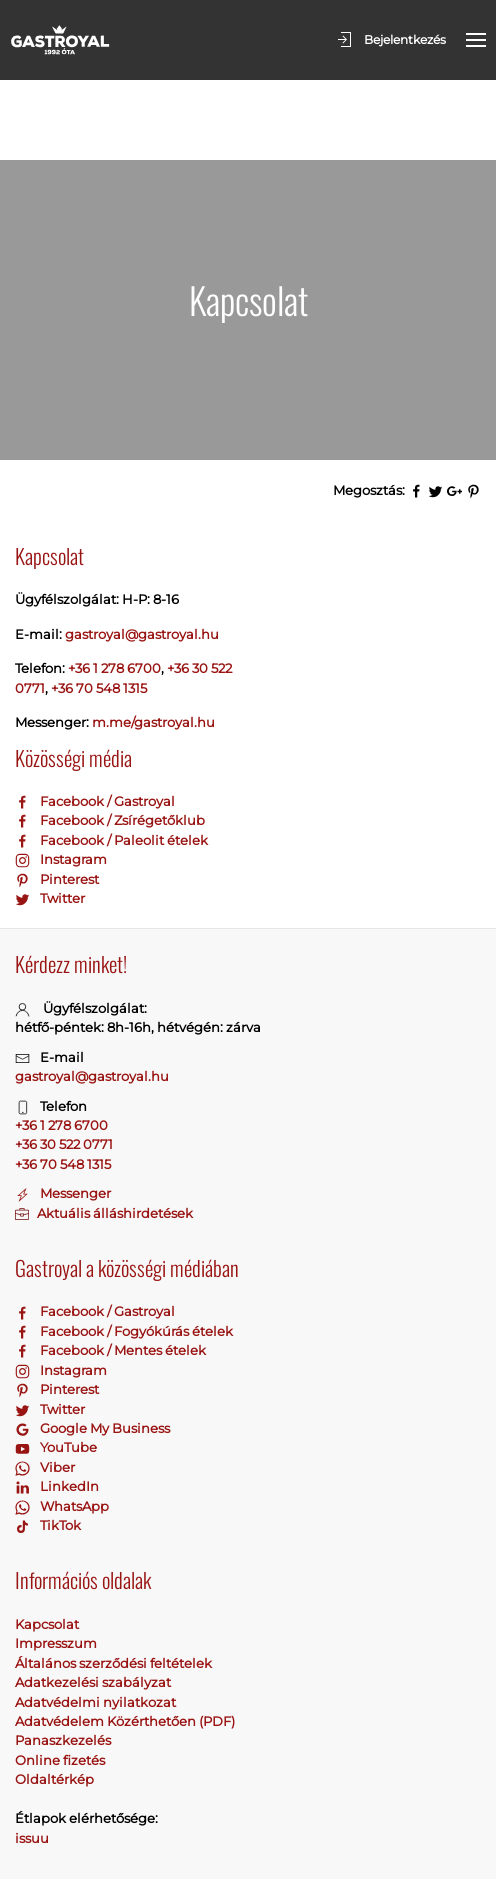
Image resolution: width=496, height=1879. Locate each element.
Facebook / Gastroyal (95, 721)
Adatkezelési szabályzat (93, 1602)
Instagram (61, 779)
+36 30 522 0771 (64, 1064)
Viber (45, 1387)
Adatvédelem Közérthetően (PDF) (125, 1641)
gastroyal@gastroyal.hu (92, 996)
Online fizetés (60, 1680)
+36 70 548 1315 (99, 608)
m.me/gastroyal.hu (153, 642)
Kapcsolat (47, 1544)
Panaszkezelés (63, 1660)
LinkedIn (57, 1406)
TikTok (48, 1445)
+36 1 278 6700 (114, 588)
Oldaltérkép (54, 1699)
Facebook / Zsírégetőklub (110, 740)
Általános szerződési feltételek (113, 1583)
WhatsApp (62, 1426)
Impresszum (56, 1563)
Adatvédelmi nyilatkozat (95, 1622)
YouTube (56, 1367)
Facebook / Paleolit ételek (111, 760)
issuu (32, 1758)
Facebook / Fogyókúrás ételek (124, 1251)
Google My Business (92, 1348)
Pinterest (57, 799)
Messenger (63, 1113)
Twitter (50, 818)
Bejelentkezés (390, 40)
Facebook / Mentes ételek (110, 1270)
